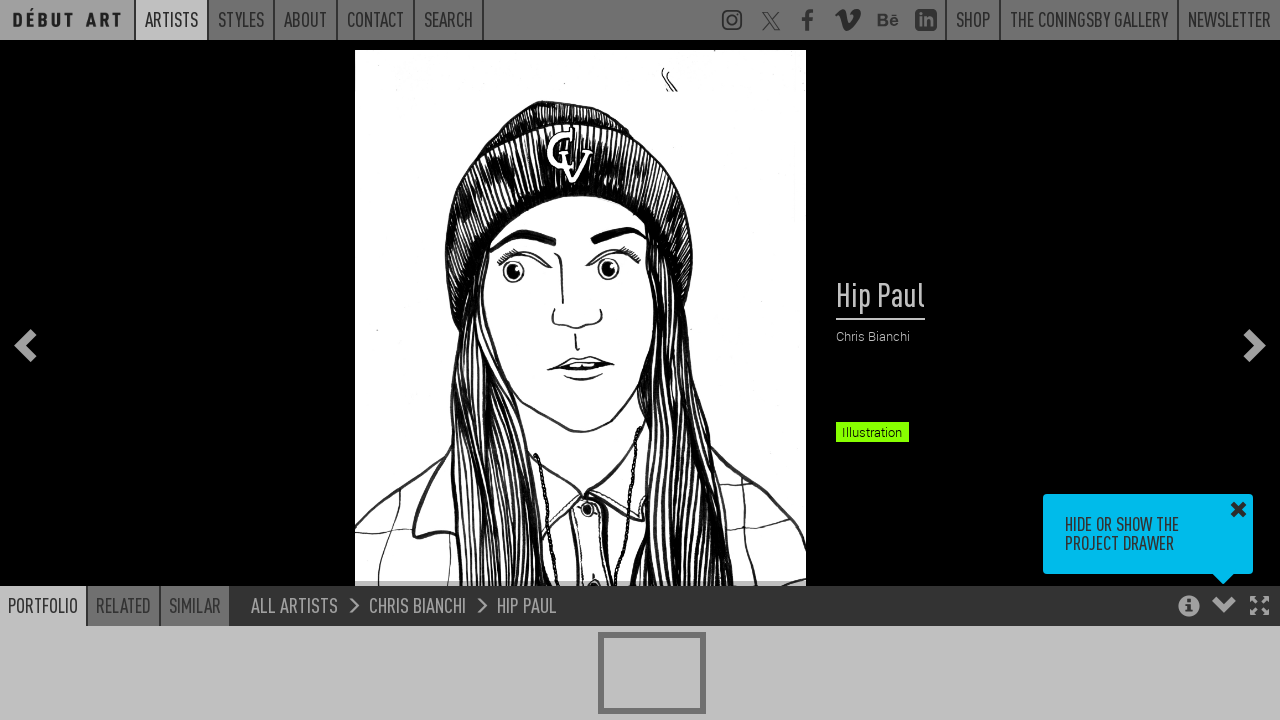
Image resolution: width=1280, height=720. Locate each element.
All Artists (294, 604)
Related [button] (123, 605)
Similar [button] (195, 605)
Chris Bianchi (417, 604)
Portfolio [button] (43, 605)
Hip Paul (527, 604)
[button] (1259, 607)
